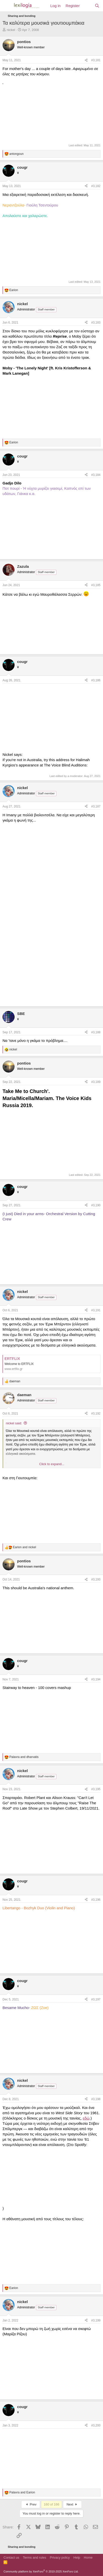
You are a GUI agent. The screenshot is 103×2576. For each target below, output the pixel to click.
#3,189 (95, 1082)
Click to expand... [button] (51, 1464)
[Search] (97, 5)
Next (72, 2504)
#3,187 (95, 806)
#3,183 (95, 322)
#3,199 (95, 2320)
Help (77, 2557)
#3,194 (95, 1679)
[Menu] (7, 6)
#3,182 (95, 186)
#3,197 (95, 1999)
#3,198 (95, 2099)
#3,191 (95, 1310)
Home (88, 2557)
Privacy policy (60, 2557)
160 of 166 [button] (51, 2504)
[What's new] (87, 5)
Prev (31, 2504)
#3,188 (95, 1032)
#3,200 (95, 2425)
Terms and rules (34, 2557)
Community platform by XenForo (41, 2571)
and (24, 1547)
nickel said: (14, 1423)
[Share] (86, 60)
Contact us (11, 2557)
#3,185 (95, 585)
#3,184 (95, 475)
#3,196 (95, 1899)
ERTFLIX (12, 1358)
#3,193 (95, 1579)
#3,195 (95, 1789)
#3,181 (95, 60)
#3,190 (95, 1205)
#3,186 (95, 680)
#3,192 (95, 1413)
